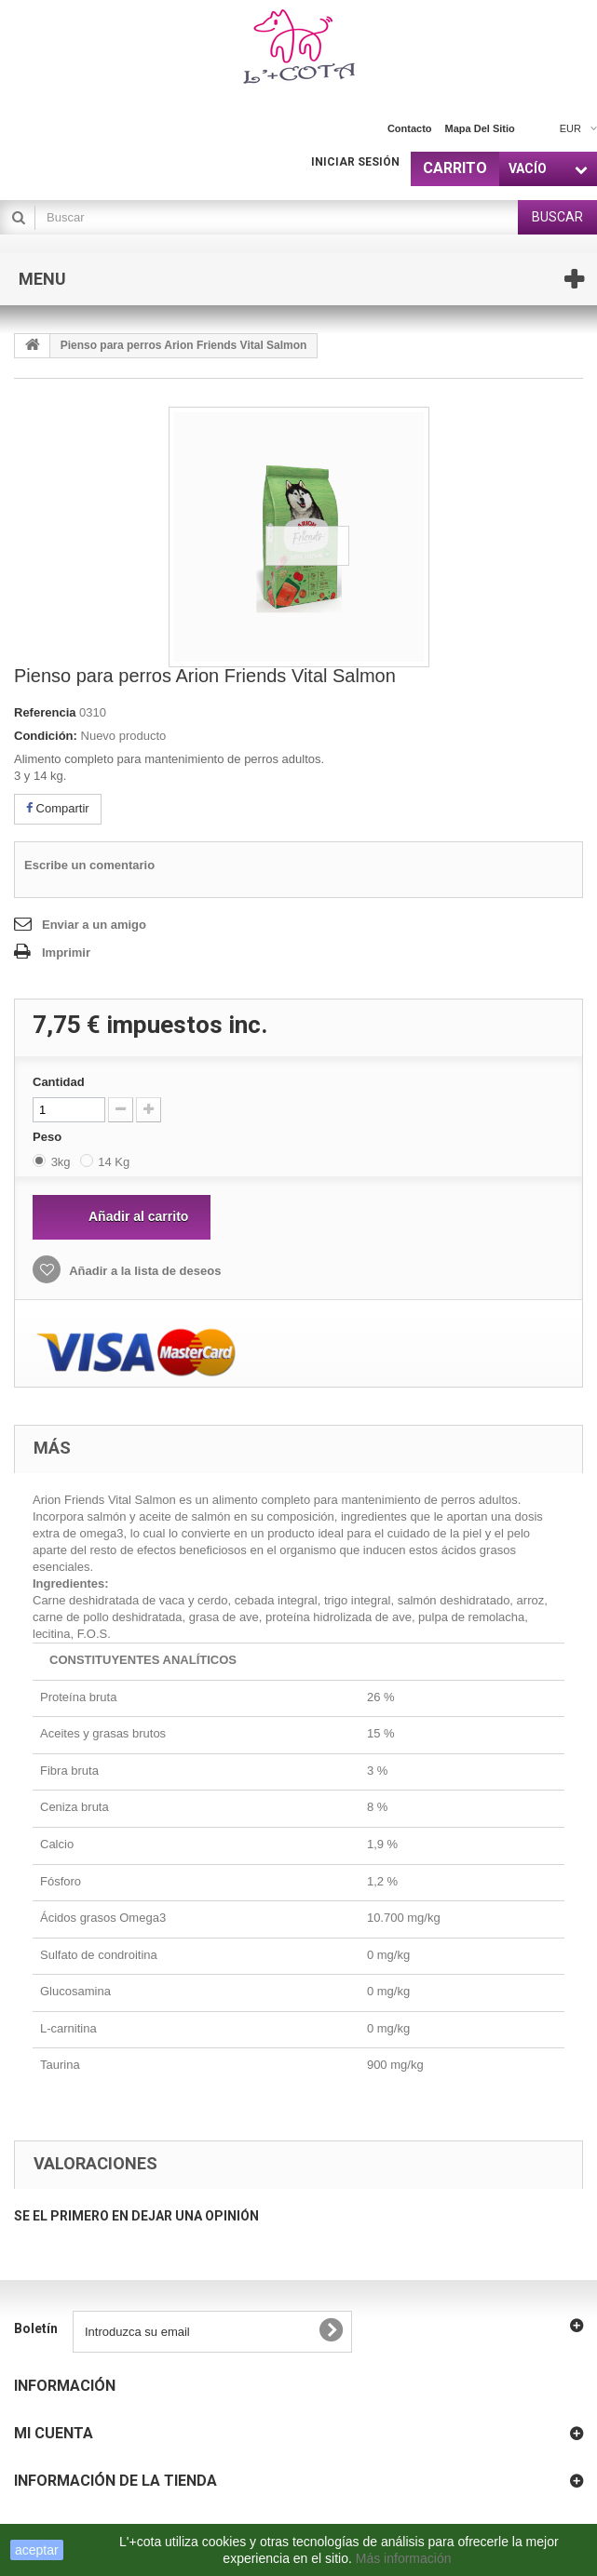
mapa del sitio (480, 128)
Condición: (45, 736)
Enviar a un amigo (94, 925)
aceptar (37, 2549)
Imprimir (66, 952)
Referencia (44, 712)
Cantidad (59, 1082)
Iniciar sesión (355, 161)
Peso (49, 1137)
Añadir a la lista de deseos (143, 1271)
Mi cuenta (53, 2433)
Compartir (57, 808)
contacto (409, 128)
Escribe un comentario (89, 865)
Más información (405, 2558)
